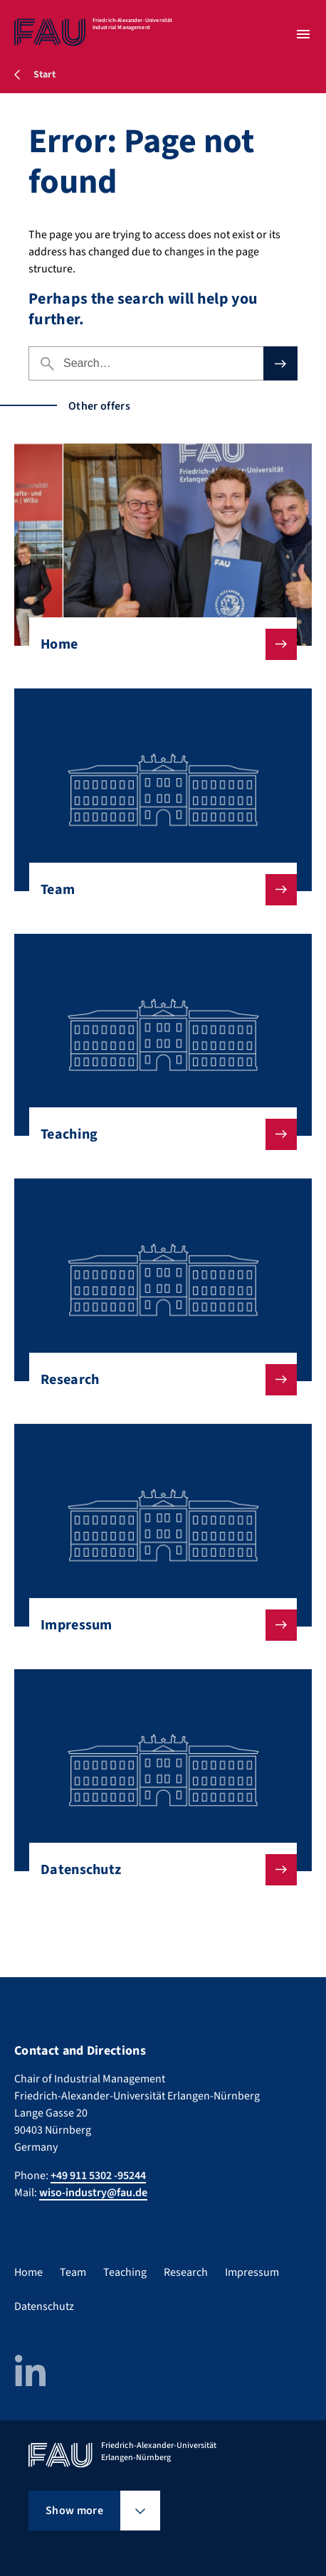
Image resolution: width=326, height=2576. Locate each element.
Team (157, 889)
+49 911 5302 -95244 (98, 2175)
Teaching (157, 1134)
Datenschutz (157, 1869)
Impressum (157, 1625)
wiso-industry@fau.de (93, 2192)
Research (157, 1379)
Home (157, 644)
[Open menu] (303, 34)
